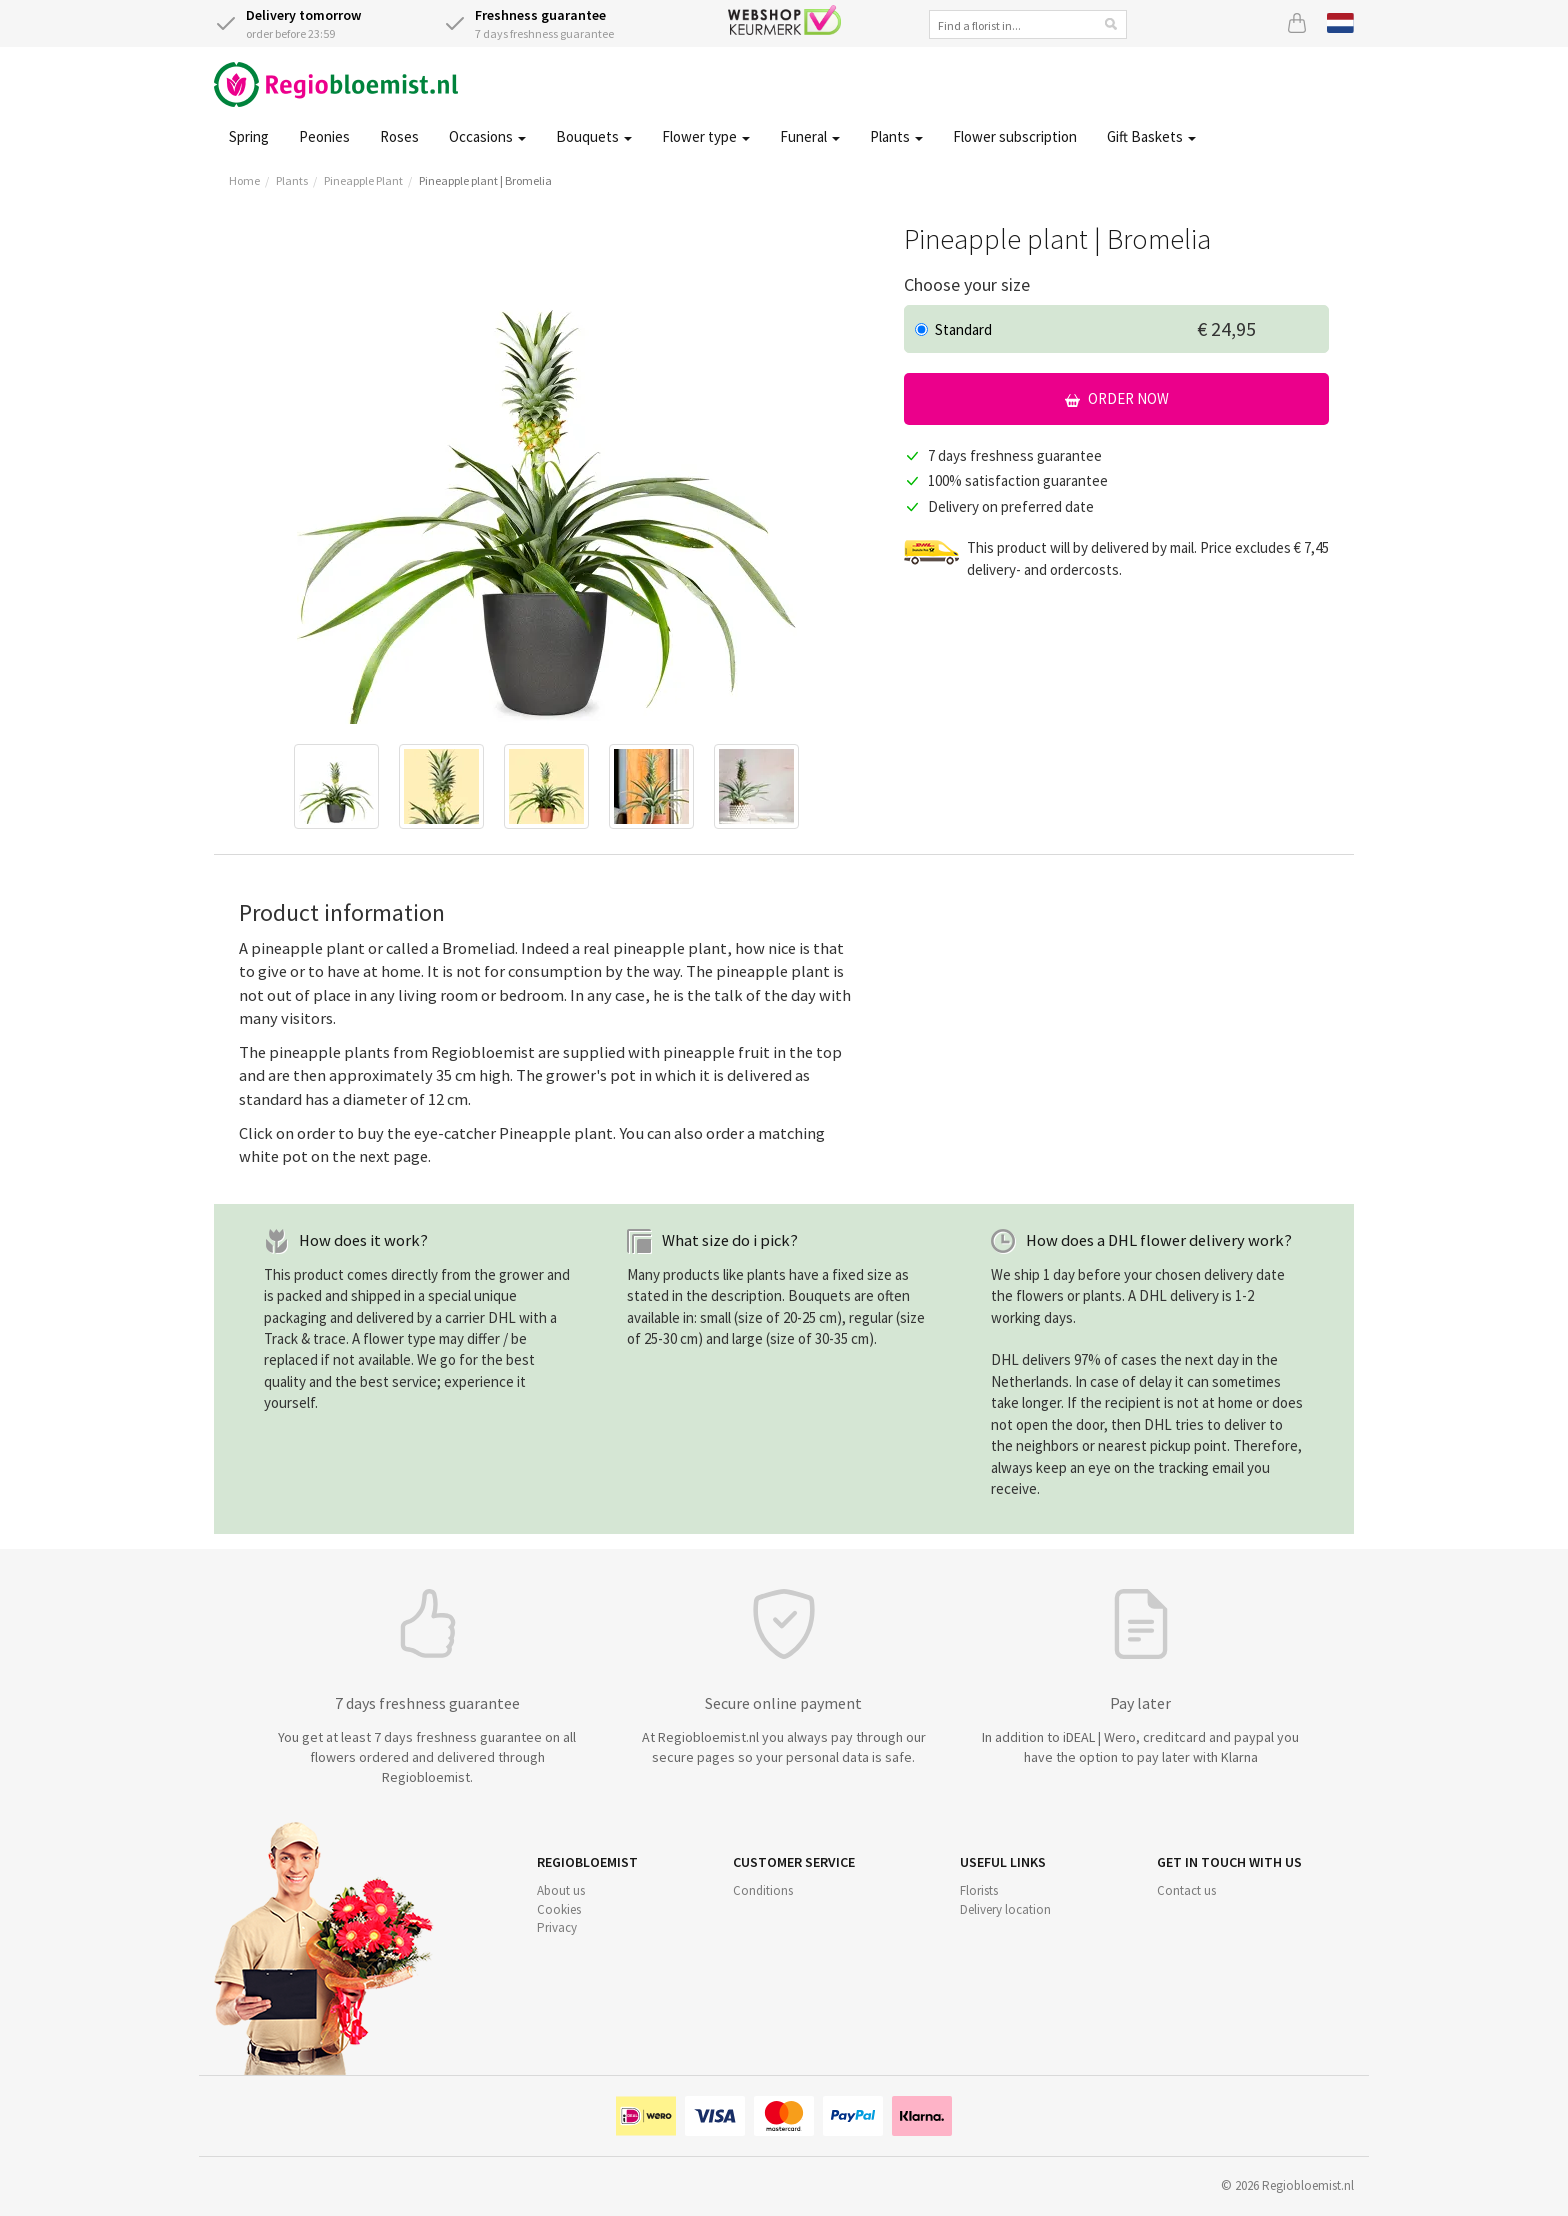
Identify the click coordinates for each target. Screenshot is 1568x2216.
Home (244, 180)
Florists (979, 1890)
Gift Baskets (1151, 136)
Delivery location (1005, 1909)
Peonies (324, 136)
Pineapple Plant (363, 180)
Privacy (557, 1927)
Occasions (487, 136)
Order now (1117, 398)
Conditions (763, 1890)
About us (561, 1890)
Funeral (810, 136)
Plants (896, 136)
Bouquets (594, 136)
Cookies (559, 1909)
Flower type (706, 136)
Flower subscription (1015, 136)
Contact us (1186, 1890)
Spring (249, 136)
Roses (399, 136)
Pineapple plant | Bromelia (485, 180)
